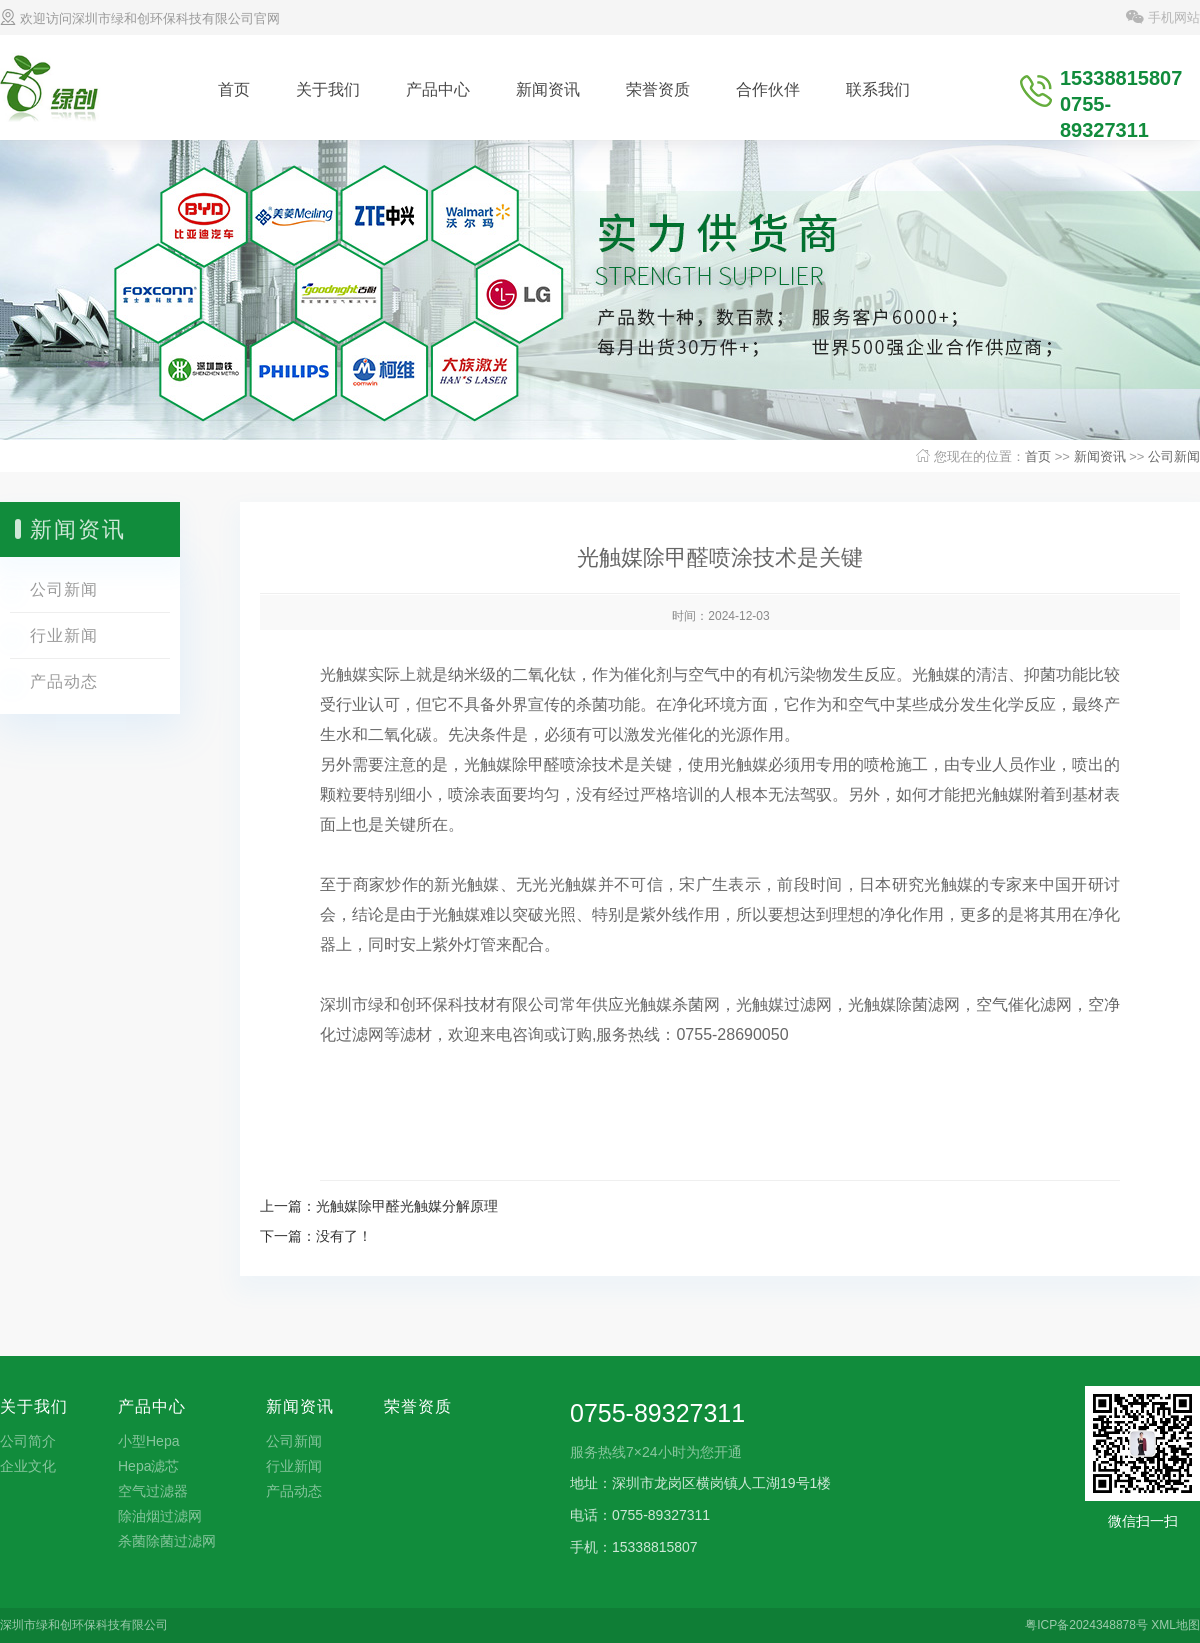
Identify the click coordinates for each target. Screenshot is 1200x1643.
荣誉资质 (658, 89)
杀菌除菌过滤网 (167, 1541)
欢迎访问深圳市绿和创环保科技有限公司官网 (140, 18)
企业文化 (28, 1466)
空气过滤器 (153, 1491)
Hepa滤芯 (148, 1466)
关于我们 (328, 89)
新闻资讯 (548, 89)
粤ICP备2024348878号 (1086, 1625)
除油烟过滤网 (160, 1516)
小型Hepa (148, 1441)
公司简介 (28, 1441)
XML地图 (1175, 1625)
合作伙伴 (768, 89)
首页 (234, 89)
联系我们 (878, 89)
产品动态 (64, 681)
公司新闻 (1174, 456)
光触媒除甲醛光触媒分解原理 (407, 1206)
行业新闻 (64, 635)
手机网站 (1163, 17)
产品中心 (438, 89)
